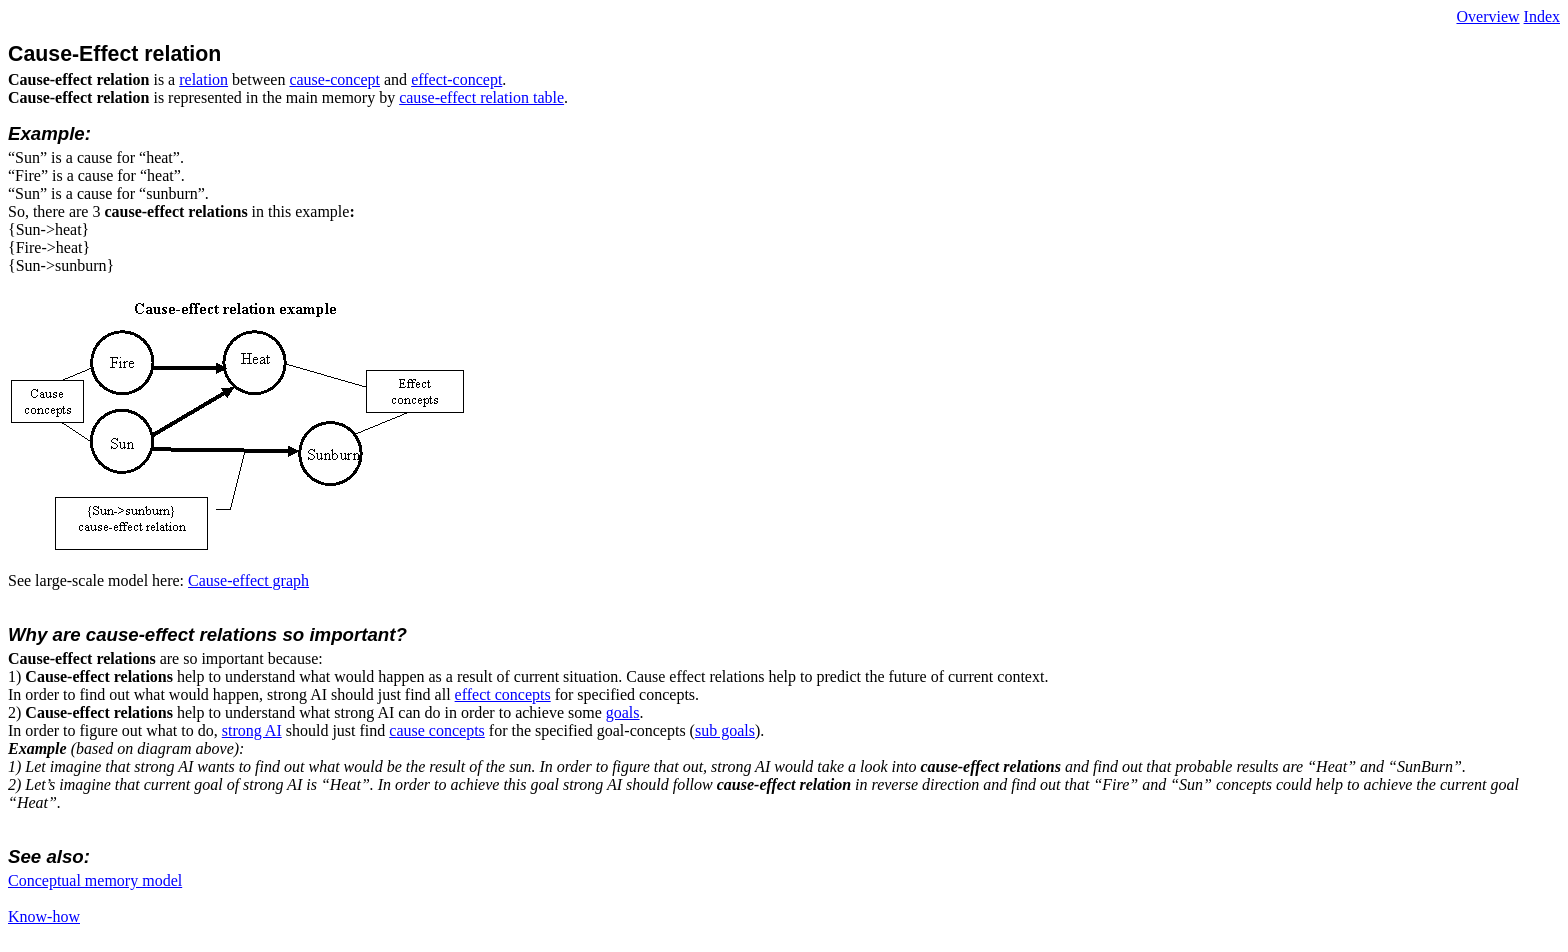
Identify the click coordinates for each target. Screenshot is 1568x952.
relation (203, 79)
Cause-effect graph (248, 580)
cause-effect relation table (481, 97)
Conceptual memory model (95, 880)
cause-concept (334, 79)
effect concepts (503, 694)
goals (623, 712)
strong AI (252, 730)
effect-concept (456, 79)
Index (1542, 16)
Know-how (44, 916)
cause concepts (437, 730)
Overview (1487, 16)
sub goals (725, 730)
